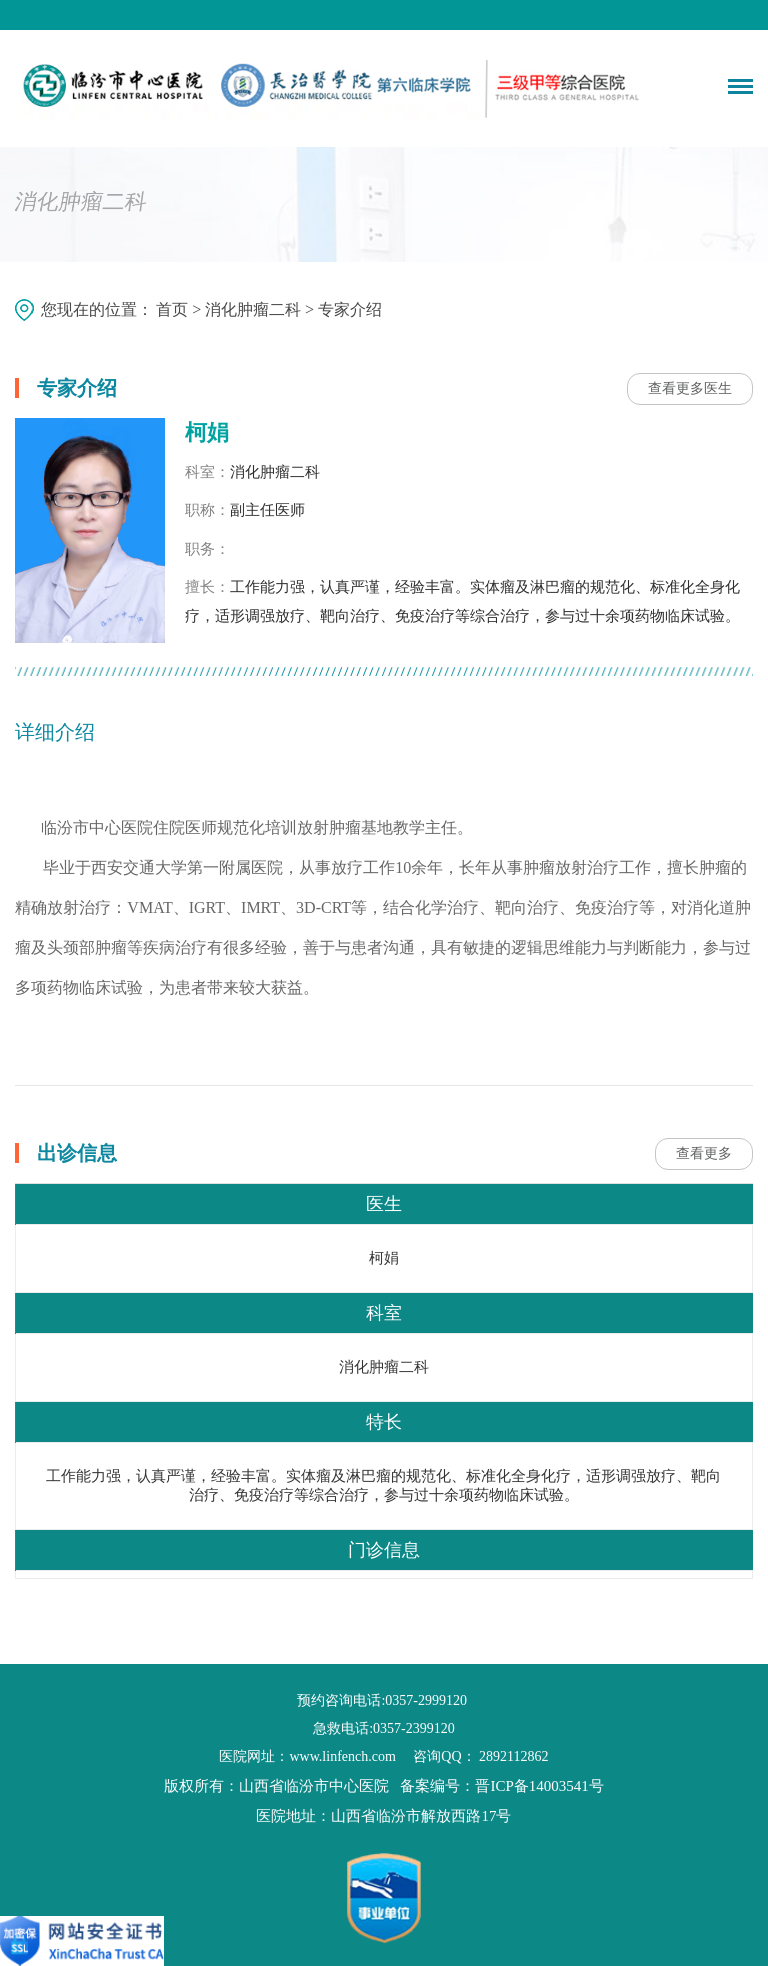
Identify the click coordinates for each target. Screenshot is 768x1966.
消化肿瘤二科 (253, 308)
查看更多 (704, 1153)
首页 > (180, 308)
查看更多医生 (690, 388)
